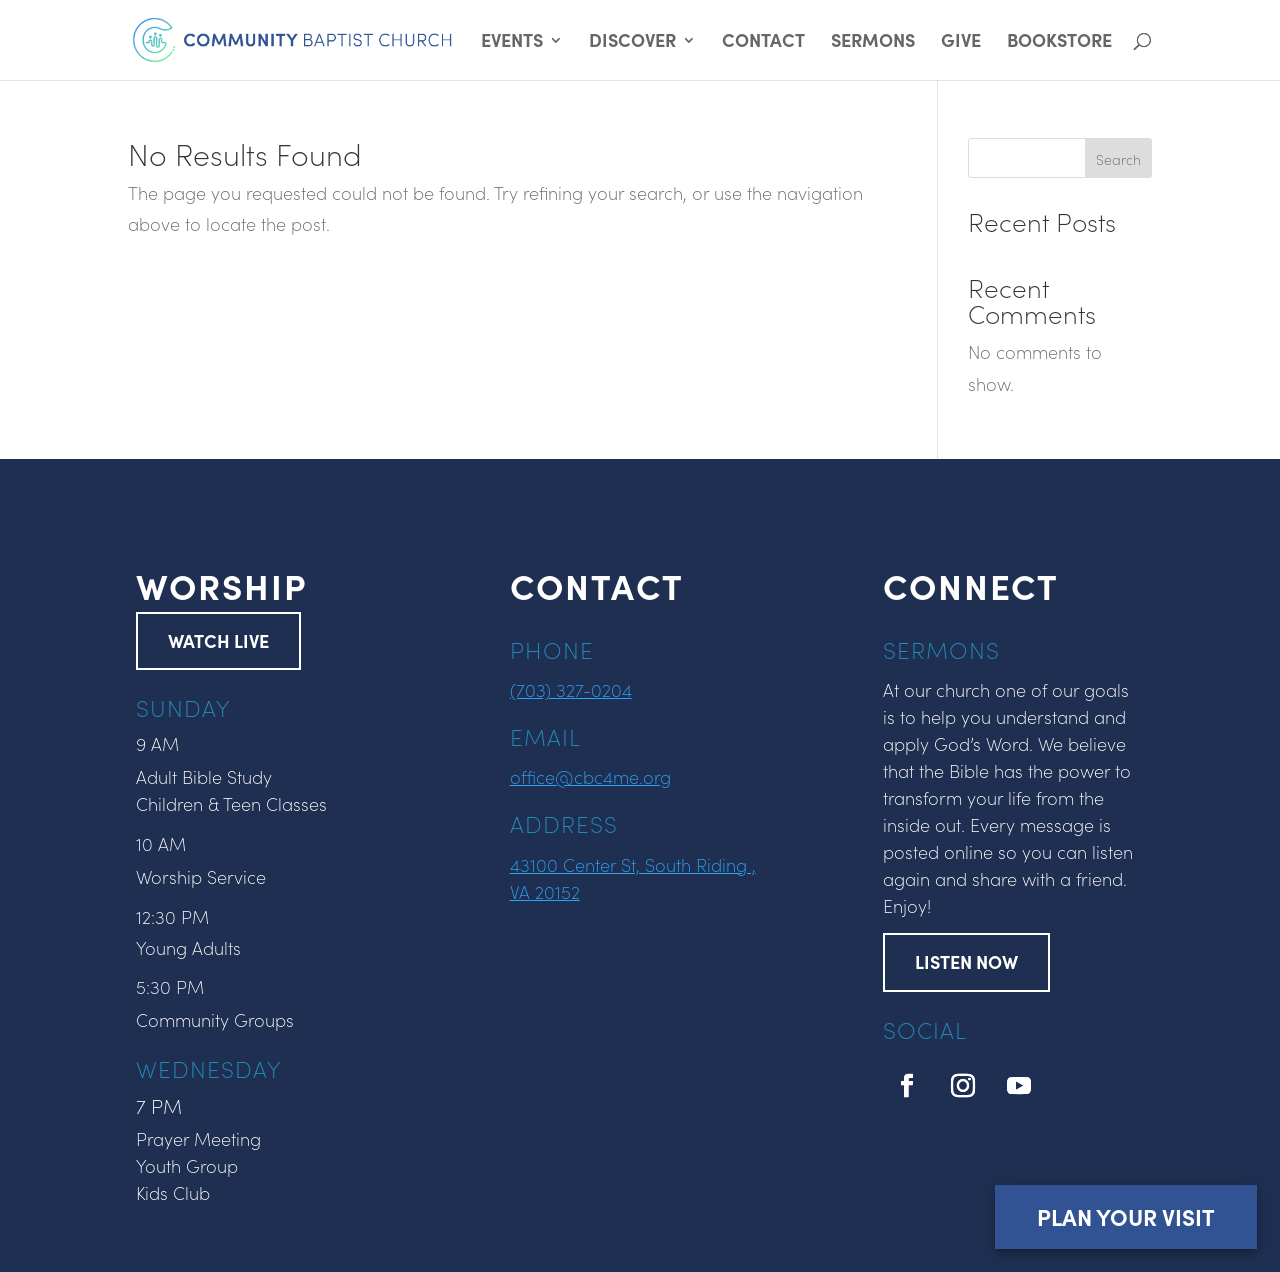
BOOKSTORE (1059, 42)
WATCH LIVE (218, 640)
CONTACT (763, 42)
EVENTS (512, 42)
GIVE (961, 42)
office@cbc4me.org (590, 776)
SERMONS (873, 42)
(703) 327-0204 (571, 689)
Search (1118, 159)
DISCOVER (632, 42)
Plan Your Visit (1126, 1216)
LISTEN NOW (966, 961)
